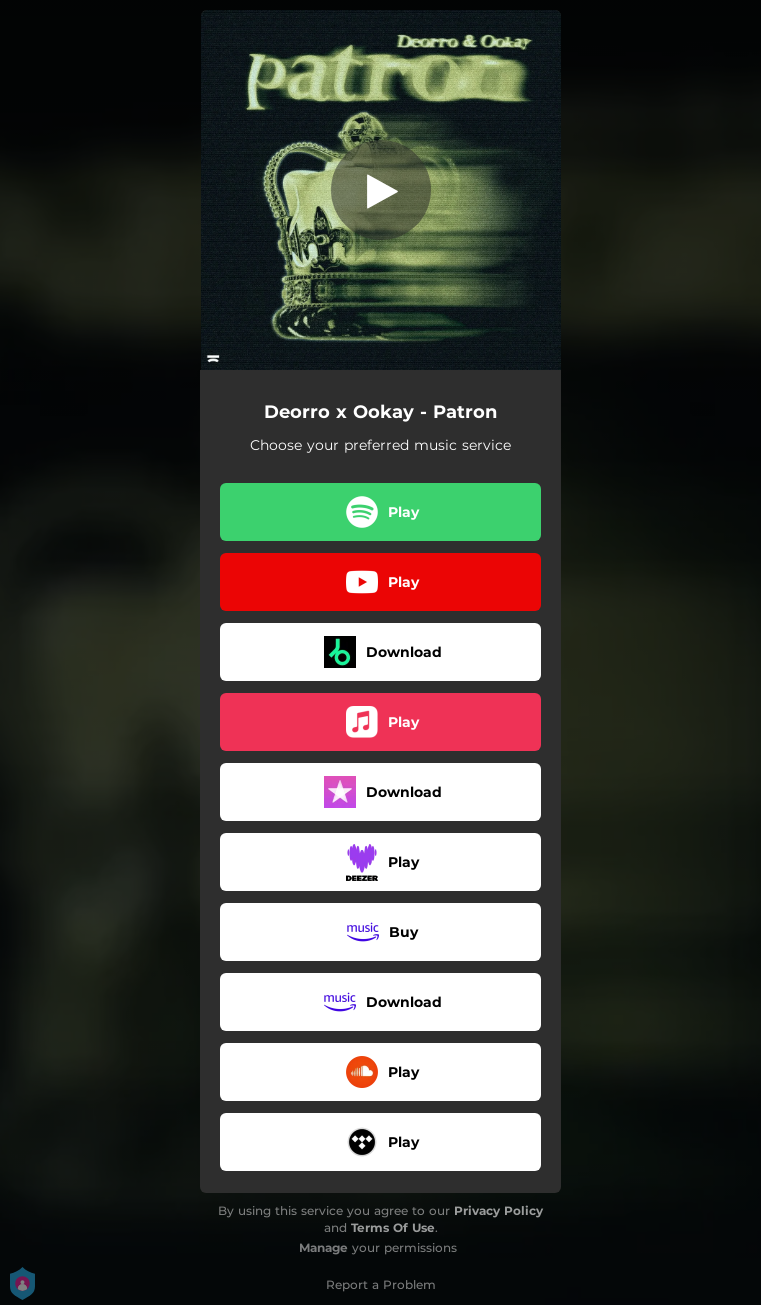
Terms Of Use (393, 1227)
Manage (323, 1247)
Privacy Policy (498, 1210)
